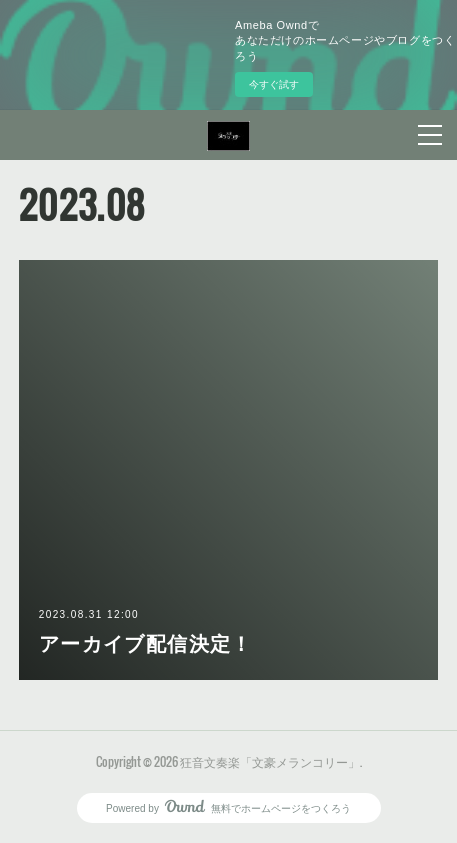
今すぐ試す (274, 84)
